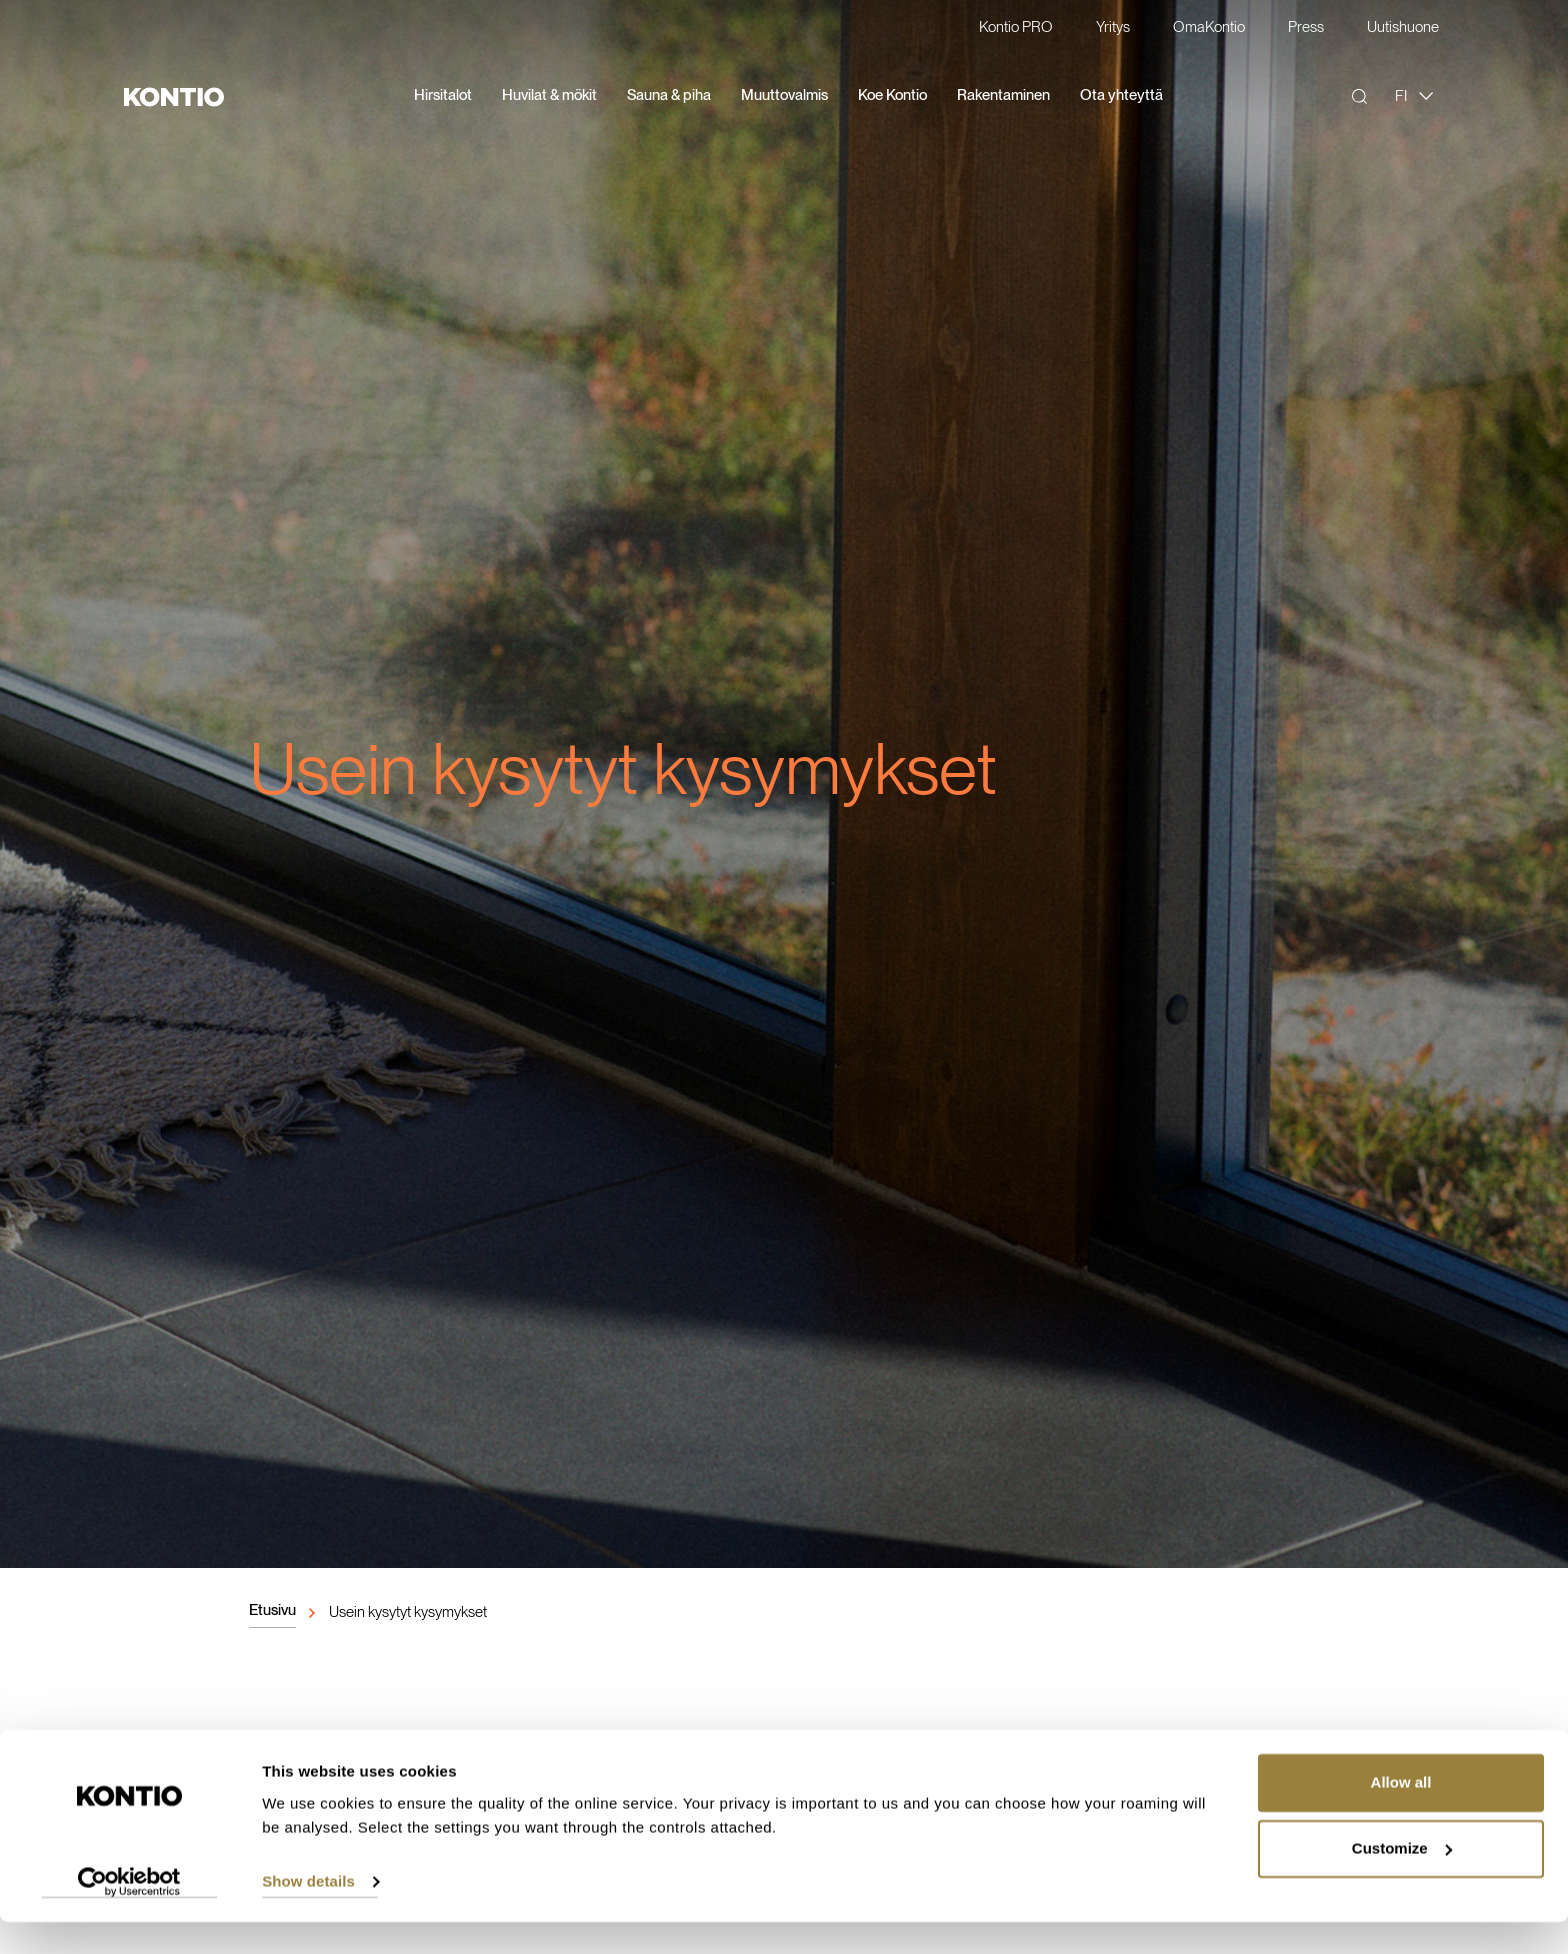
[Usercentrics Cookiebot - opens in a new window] (129, 1915)
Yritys (1113, 28)
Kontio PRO (1016, 28)
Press (1306, 28)
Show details (308, 1914)
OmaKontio (1209, 28)
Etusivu (272, 1610)
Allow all (1401, 1815)
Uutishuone (1403, 28)
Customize (1402, 1880)
